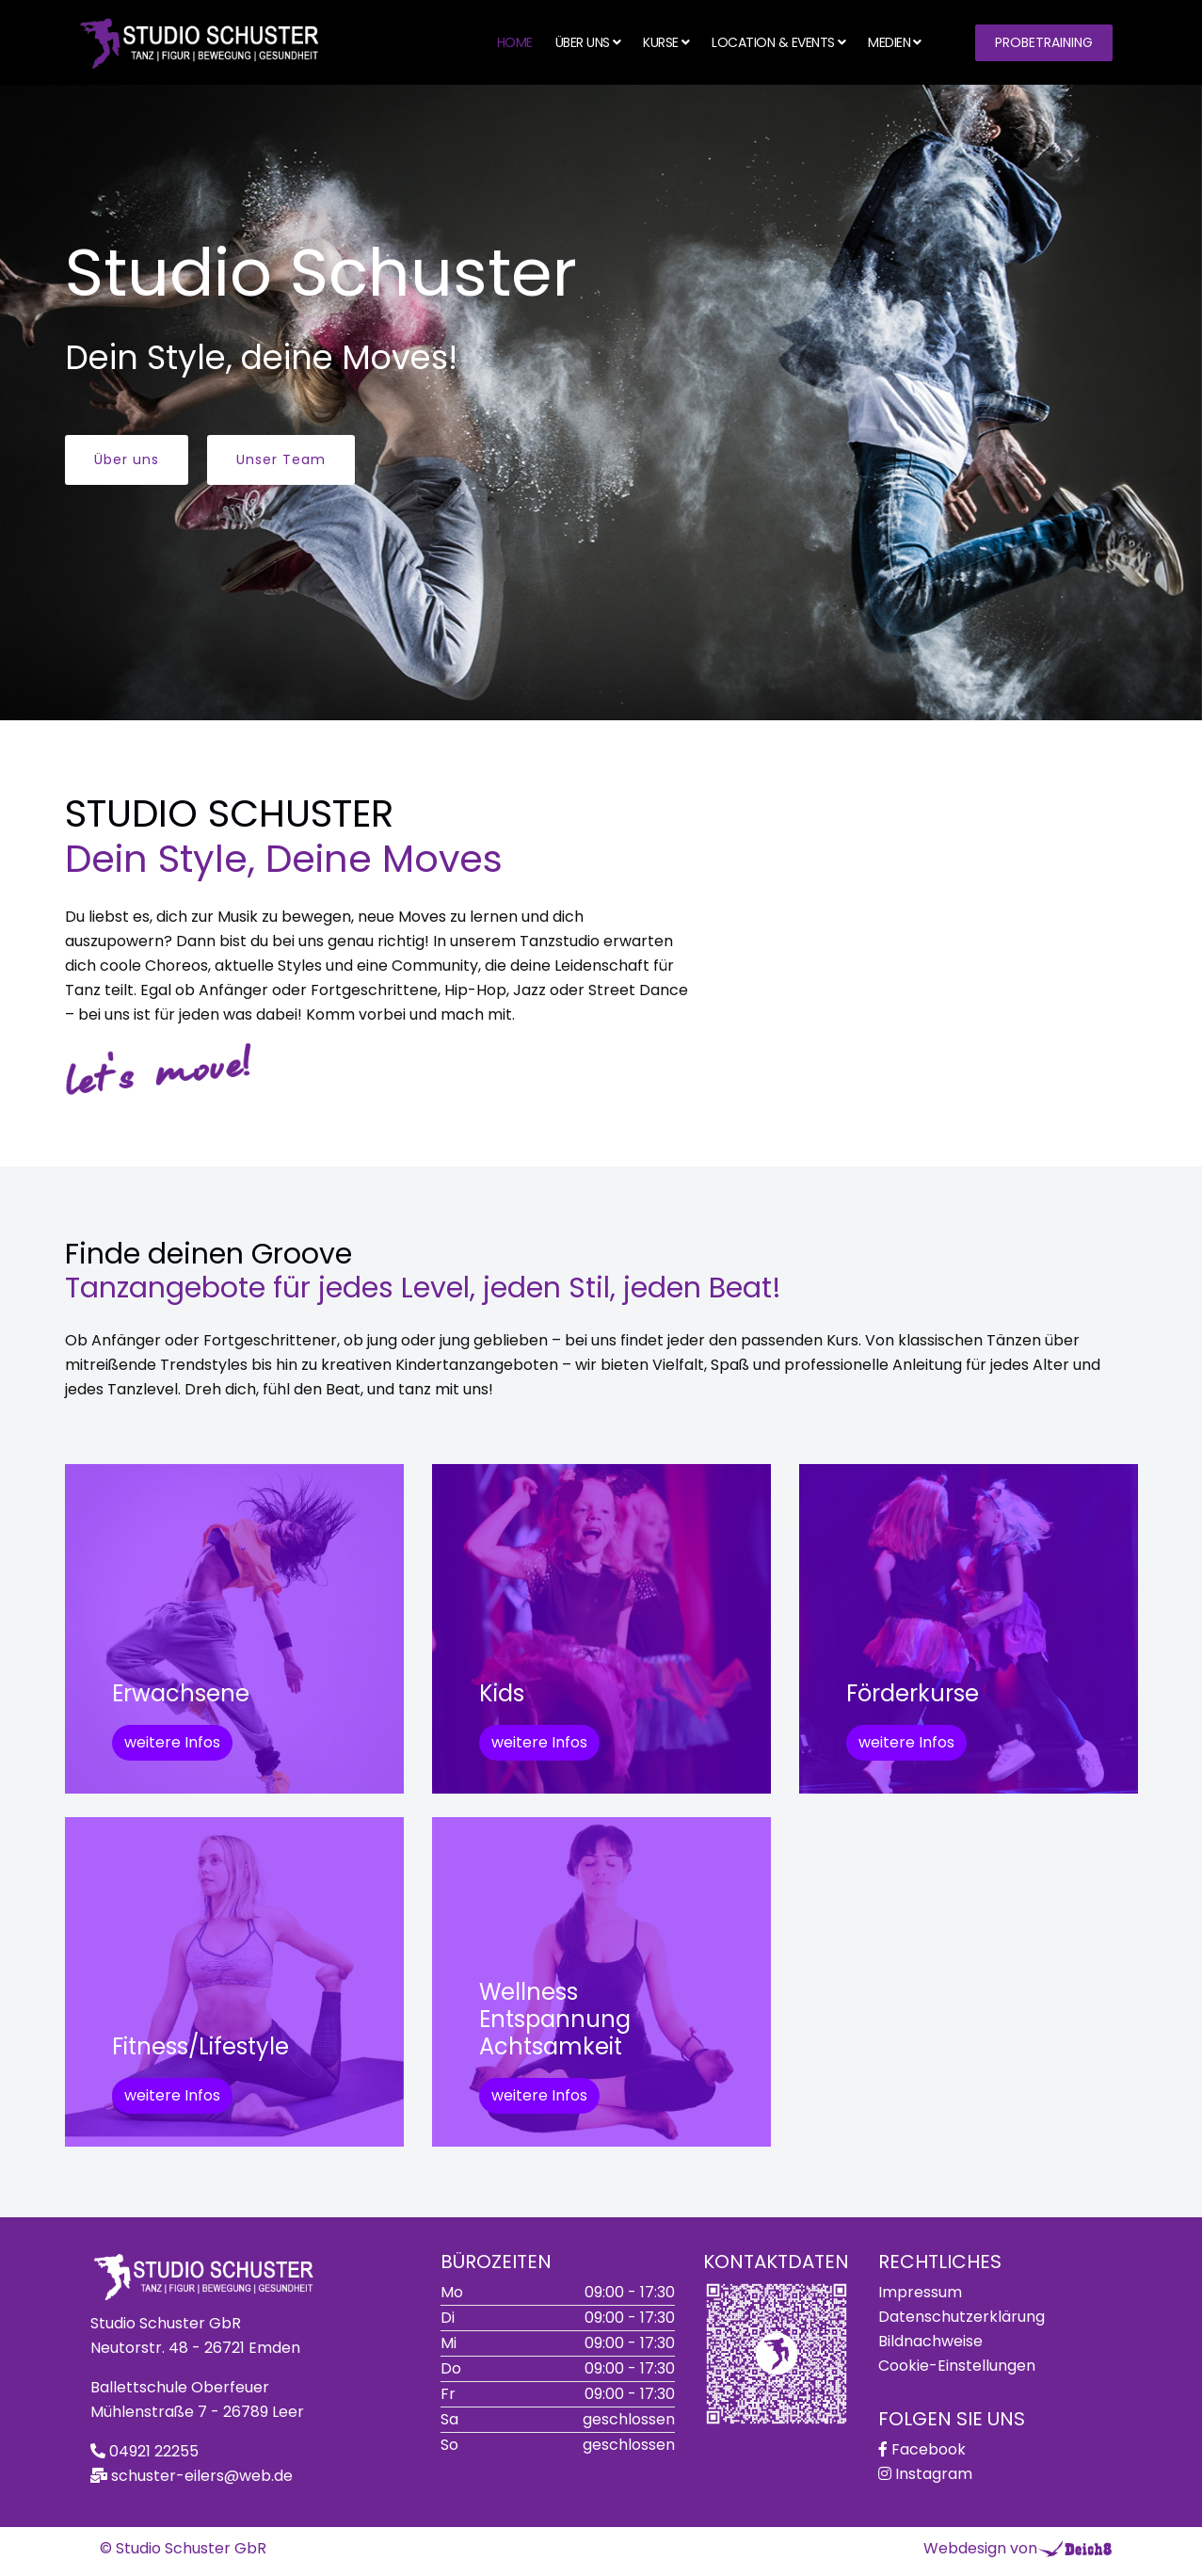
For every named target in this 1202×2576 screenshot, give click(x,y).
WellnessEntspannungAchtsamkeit (555, 2019)
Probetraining (1044, 42)
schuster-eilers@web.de (202, 2476)
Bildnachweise (930, 2341)
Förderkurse (912, 1693)
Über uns (582, 42)
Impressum (920, 2292)
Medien (889, 42)
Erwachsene (180, 1693)
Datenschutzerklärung (961, 2316)
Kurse (661, 42)
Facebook (928, 2449)
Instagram (933, 2474)
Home (515, 42)
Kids (501, 1693)
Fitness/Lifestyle (200, 2046)
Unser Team (281, 459)
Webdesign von (980, 2548)
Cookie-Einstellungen (956, 2365)
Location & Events (773, 42)
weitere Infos (172, 1742)
